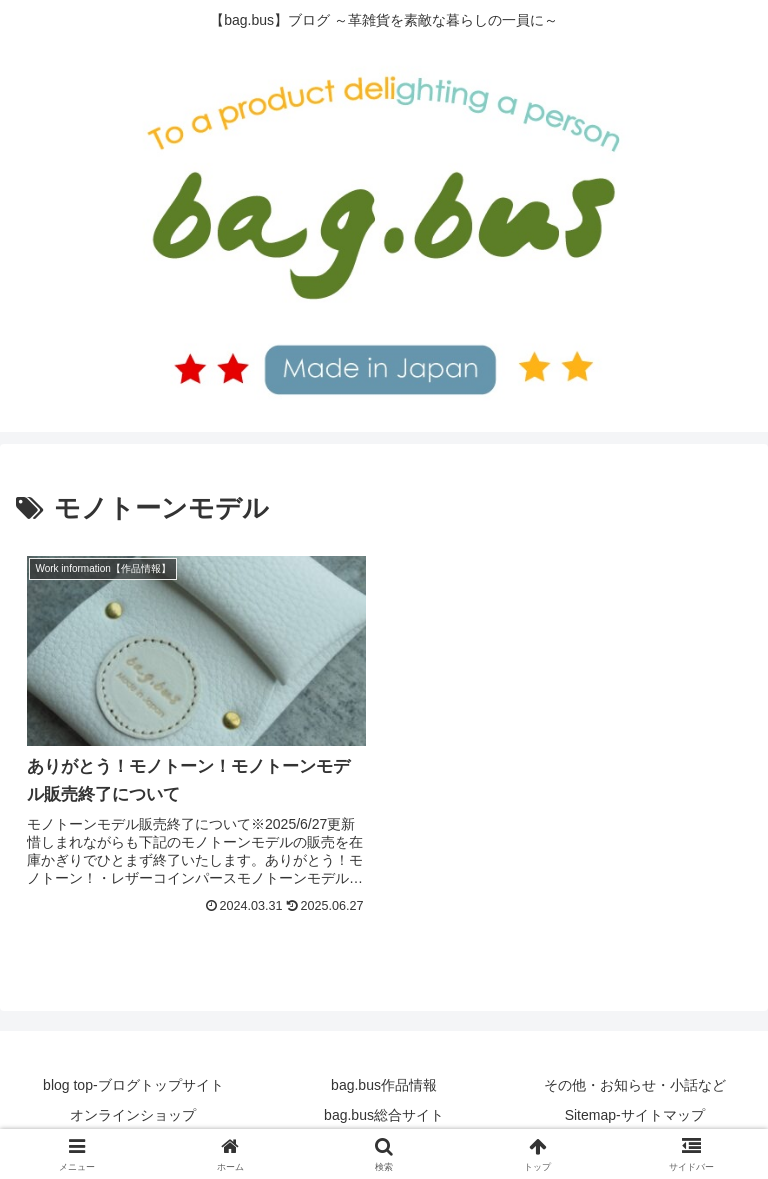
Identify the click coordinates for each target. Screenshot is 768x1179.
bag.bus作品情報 (384, 1085)
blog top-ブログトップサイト (133, 1085)
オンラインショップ (133, 1115)
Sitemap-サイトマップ (635, 1115)
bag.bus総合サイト (384, 1115)
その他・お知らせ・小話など (635, 1085)
